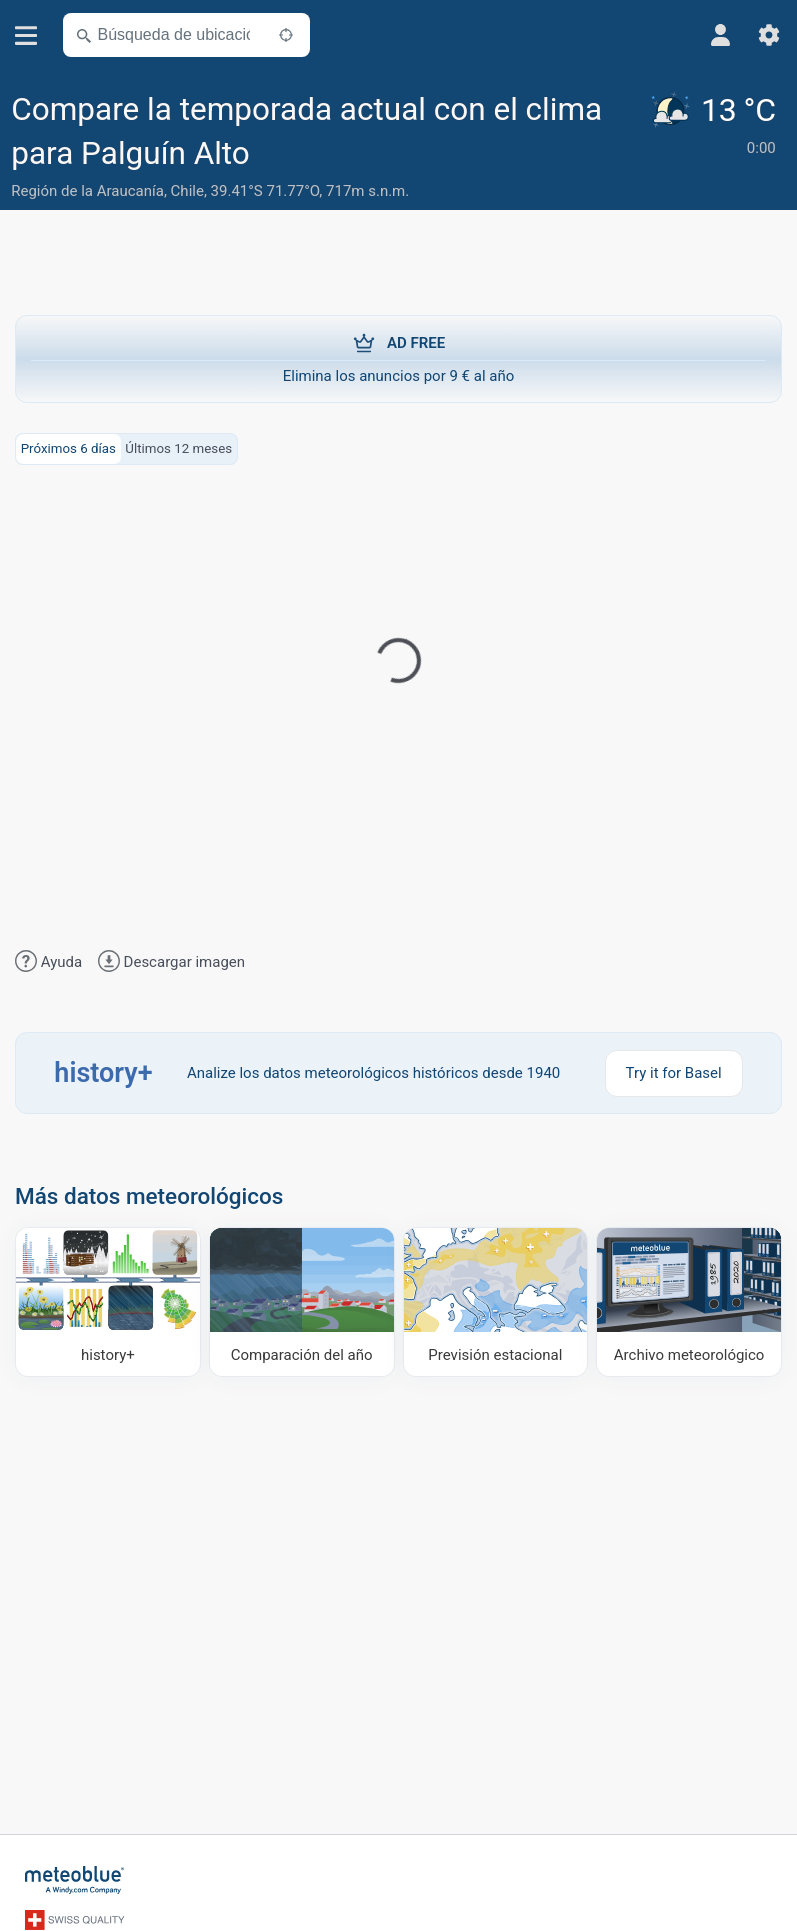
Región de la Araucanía (87, 191)
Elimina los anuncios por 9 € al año (398, 358)
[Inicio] (75, 1880)
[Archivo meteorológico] (689, 1302)
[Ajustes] (769, 35)
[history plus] (108, 1302)
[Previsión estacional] (496, 1302)
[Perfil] (721, 35)
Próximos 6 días (68, 448)
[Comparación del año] (302, 1302)
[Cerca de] (286, 35)
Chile (187, 191)
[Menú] (26, 35)
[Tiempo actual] (716, 147)
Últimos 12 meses (178, 448)
